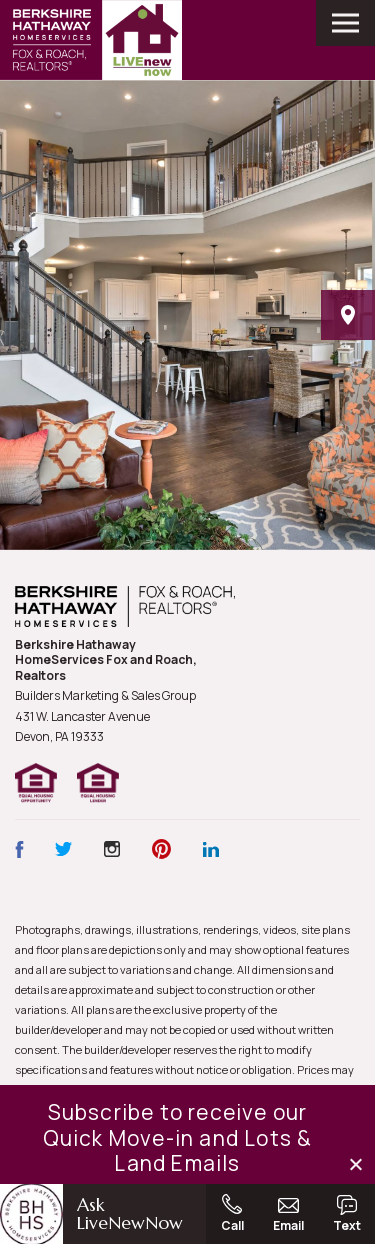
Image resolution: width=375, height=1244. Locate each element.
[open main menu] (345, 23)
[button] (357, 1164)
